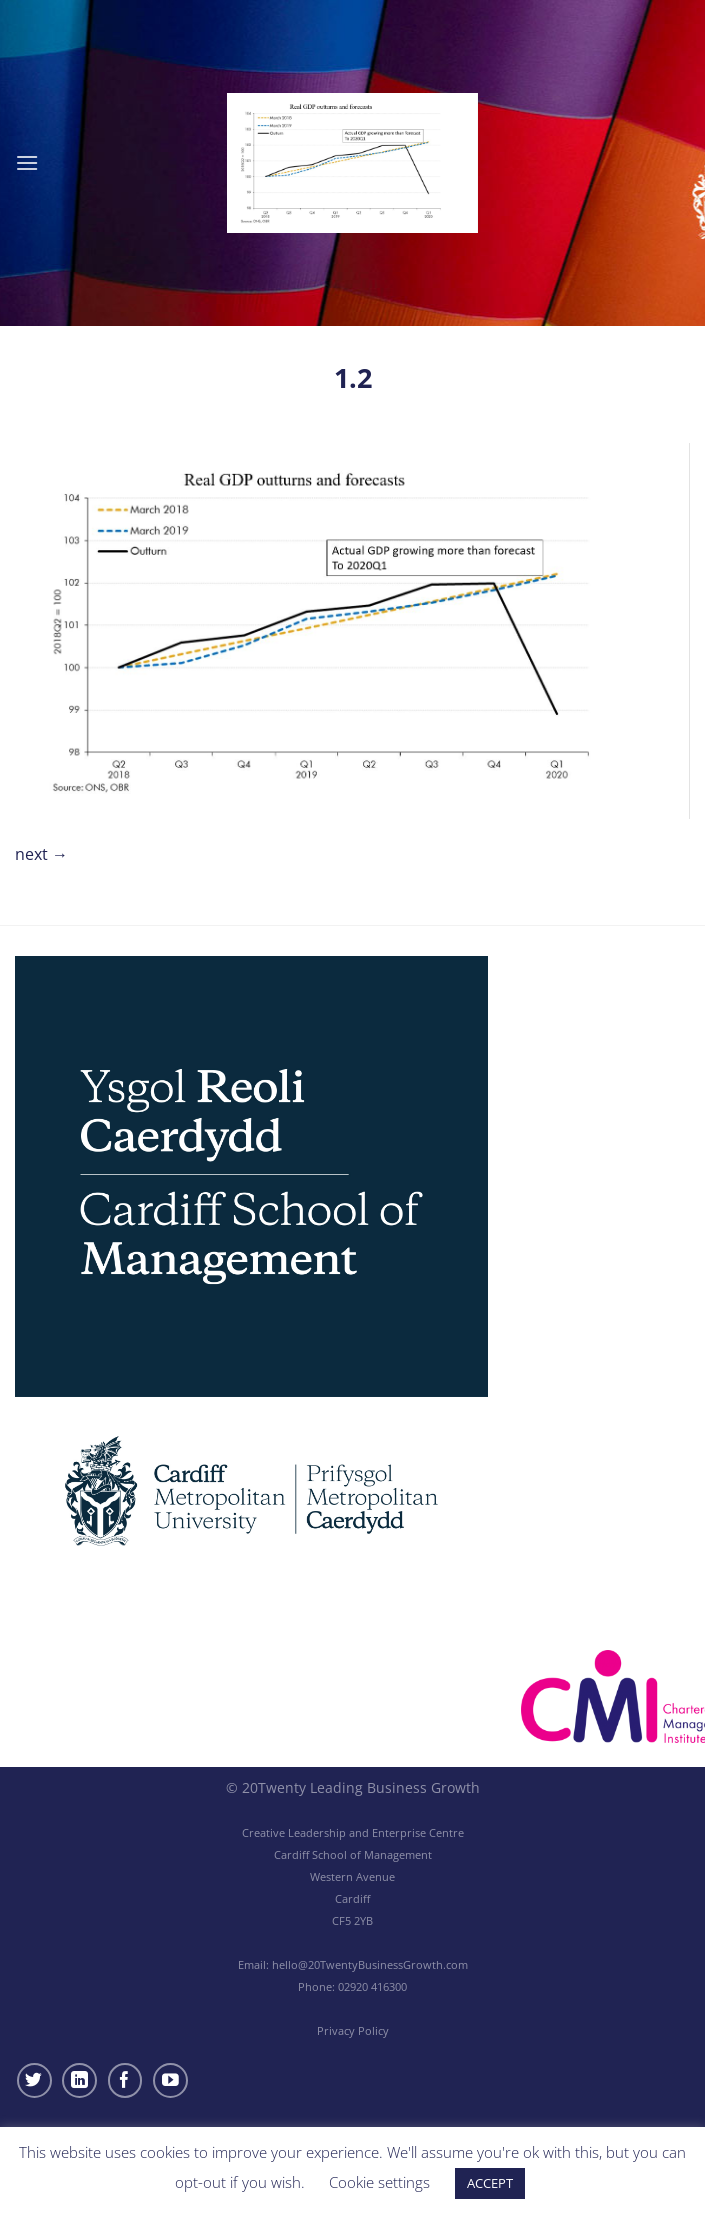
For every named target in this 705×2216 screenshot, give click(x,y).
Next (41, 854)
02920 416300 (372, 1986)
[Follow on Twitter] (34, 2080)
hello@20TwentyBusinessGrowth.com (370, 1964)
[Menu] (27, 162)
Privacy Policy (353, 2030)
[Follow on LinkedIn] (79, 2080)
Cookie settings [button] (379, 2182)
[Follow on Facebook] (125, 2080)
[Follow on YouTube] (170, 2080)
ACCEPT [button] (490, 2183)
